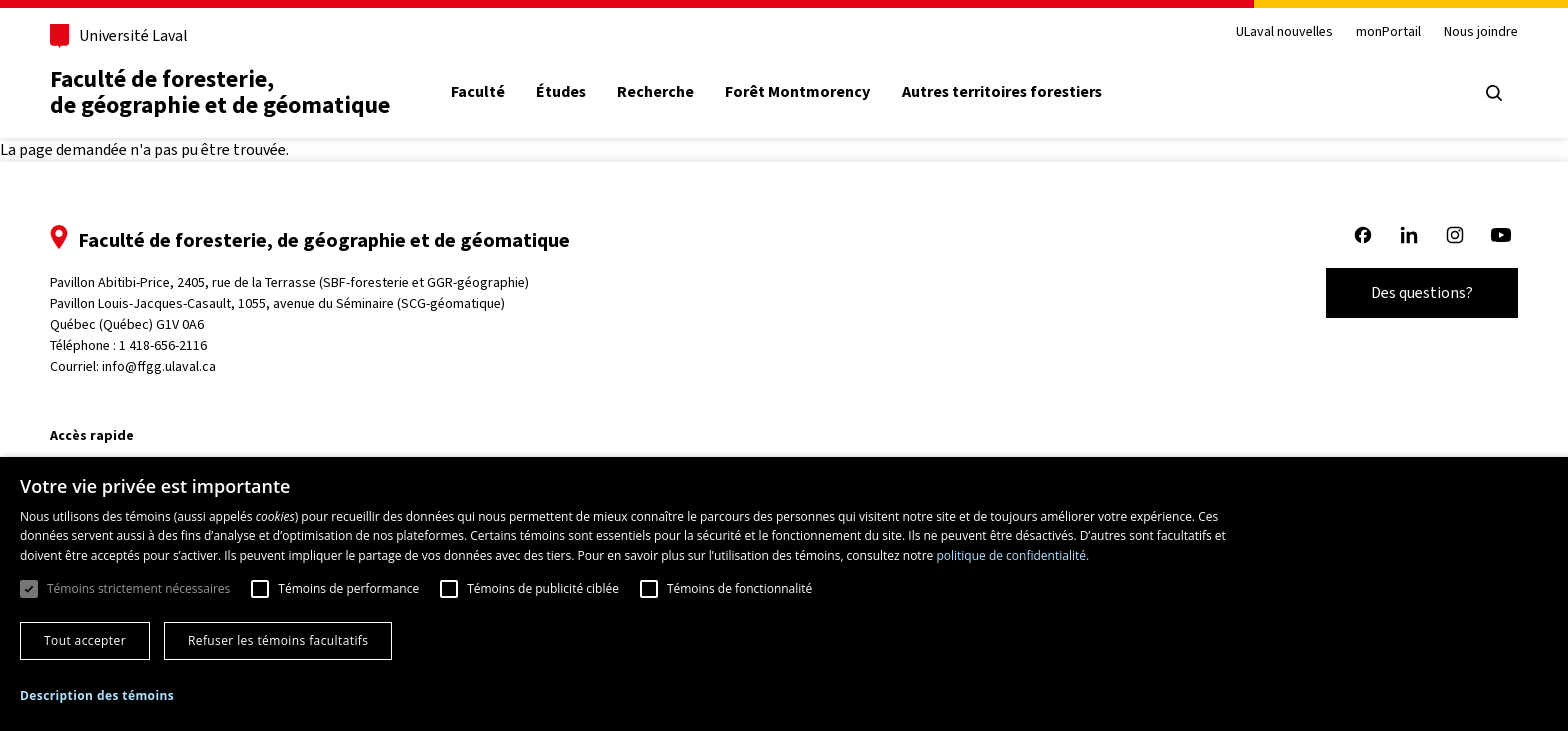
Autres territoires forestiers (1002, 92)
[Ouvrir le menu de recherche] (1494, 93)
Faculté (478, 92)
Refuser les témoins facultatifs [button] (278, 640)
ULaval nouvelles (1284, 32)
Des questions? (1422, 292)
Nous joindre (1481, 32)
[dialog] (784, 594)
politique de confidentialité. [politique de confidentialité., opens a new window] (1012, 555)
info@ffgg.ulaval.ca (159, 366)
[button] (97, 696)
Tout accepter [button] (85, 640)
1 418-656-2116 (163, 345)
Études (561, 92)
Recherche (655, 92)
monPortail (1388, 32)
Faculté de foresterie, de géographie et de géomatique (220, 92)
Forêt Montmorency (797, 92)
